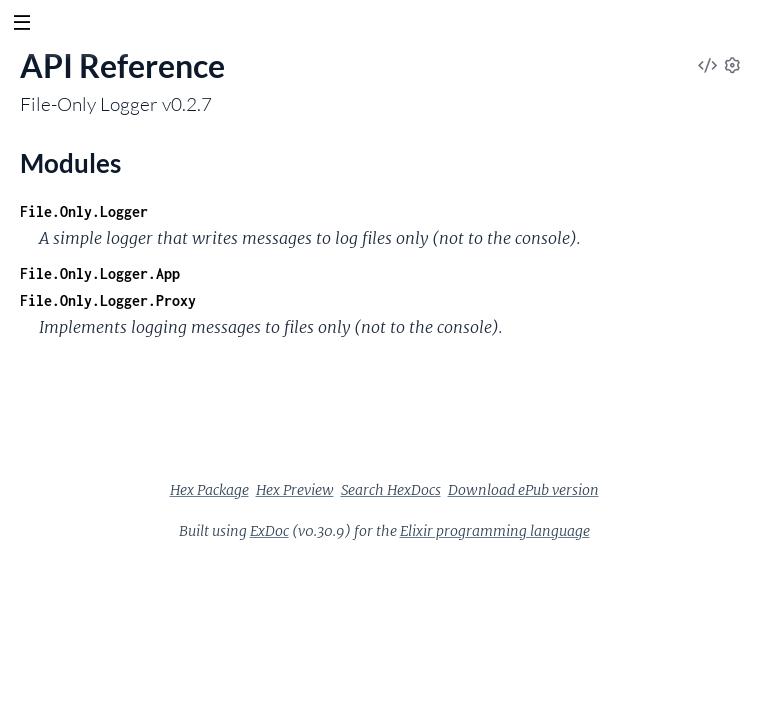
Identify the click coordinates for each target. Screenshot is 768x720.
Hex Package (209, 490)
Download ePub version (523, 490)
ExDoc (269, 531)
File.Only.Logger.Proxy (108, 300)
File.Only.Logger (84, 211)
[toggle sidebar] (21, 25)
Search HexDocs (391, 490)
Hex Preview (295, 490)
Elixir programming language (495, 531)
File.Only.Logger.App (100, 273)
